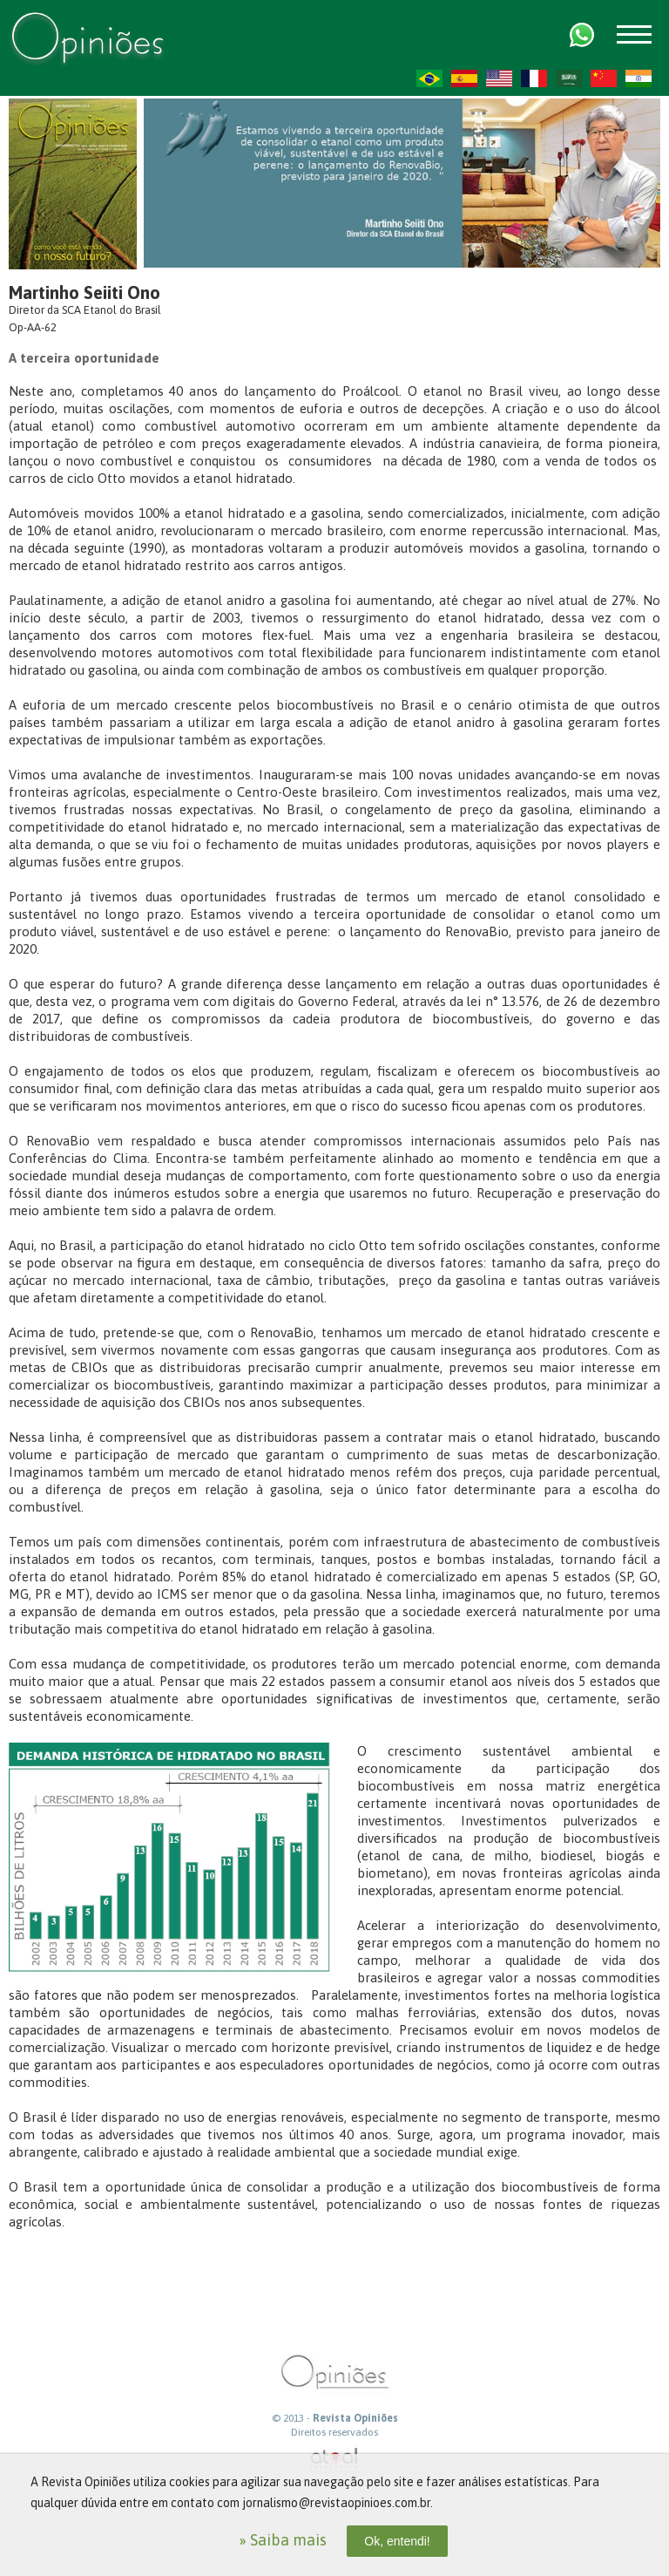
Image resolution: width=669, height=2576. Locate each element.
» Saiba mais (283, 2540)
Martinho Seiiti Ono (84, 292)
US (499, 78)
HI (638, 78)
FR (534, 78)
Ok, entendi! (397, 2541)
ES (464, 78)
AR (569, 78)
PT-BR (429, 78)
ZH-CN (604, 78)
